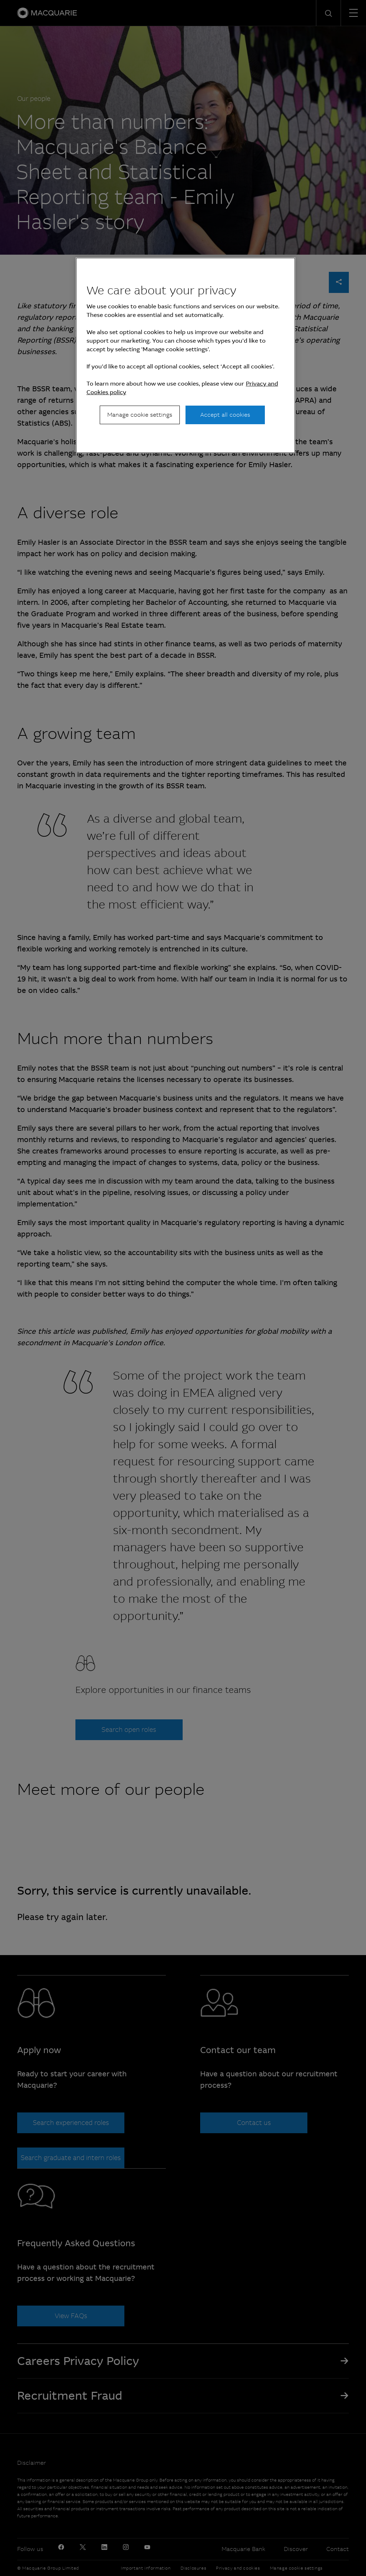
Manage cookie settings (139, 414)
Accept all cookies (225, 414)
